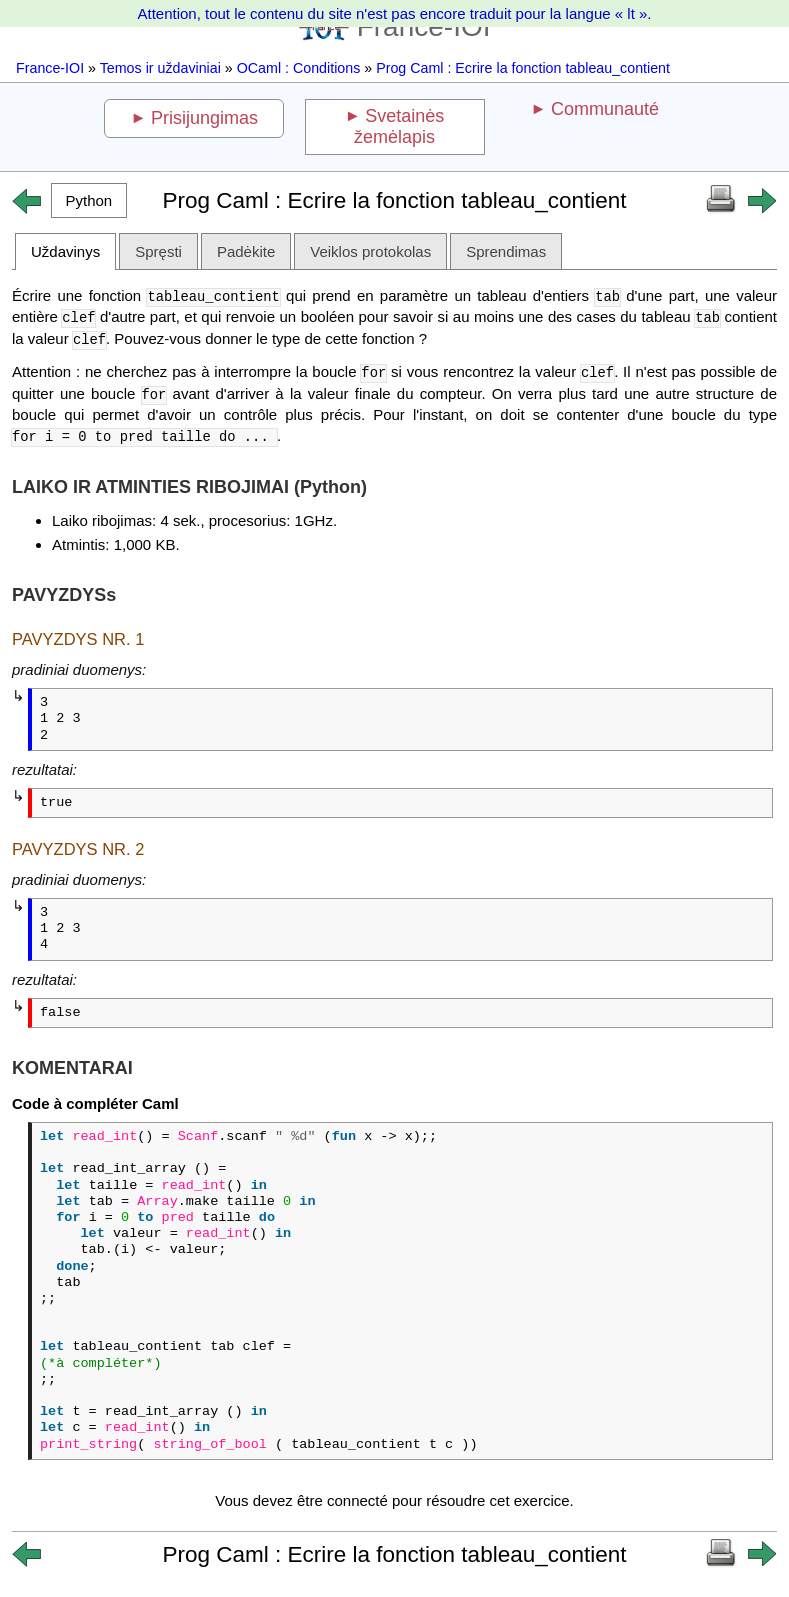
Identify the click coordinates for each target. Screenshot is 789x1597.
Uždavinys (65, 251)
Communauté (605, 109)
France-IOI (50, 68)
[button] (89, 200)
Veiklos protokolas (370, 251)
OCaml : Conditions (299, 68)
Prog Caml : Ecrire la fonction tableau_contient (523, 68)
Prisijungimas (204, 118)
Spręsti (158, 251)
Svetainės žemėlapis (399, 126)
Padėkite (246, 251)
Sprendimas (506, 251)
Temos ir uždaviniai (160, 68)
